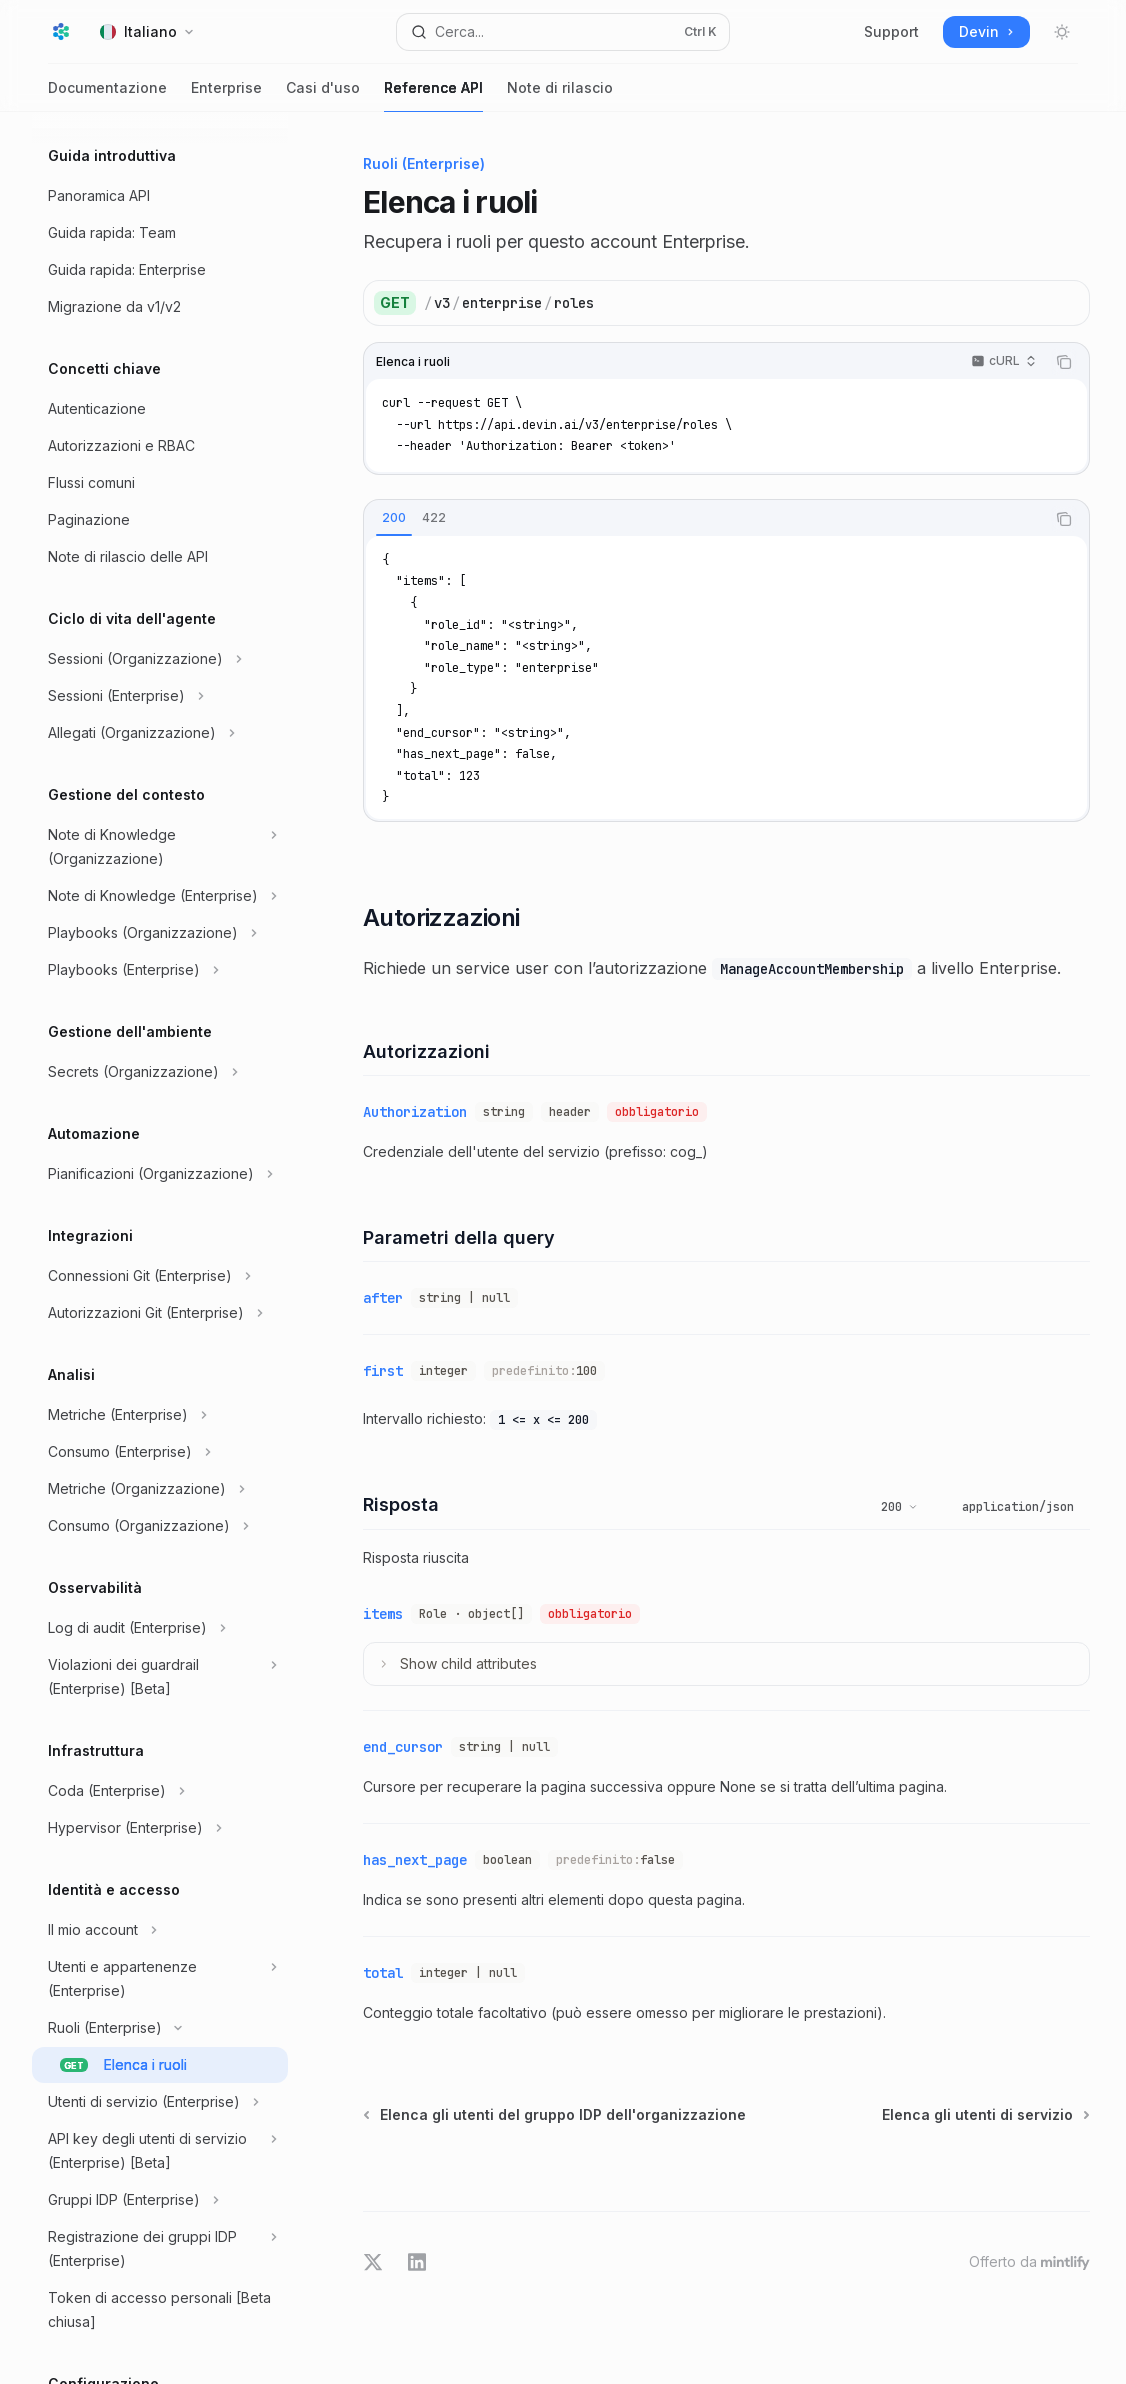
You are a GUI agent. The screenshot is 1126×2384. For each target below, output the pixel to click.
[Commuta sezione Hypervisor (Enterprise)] (160, 1828)
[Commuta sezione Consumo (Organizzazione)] (160, 1526)
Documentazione (107, 95)
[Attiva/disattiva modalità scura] (1062, 32)
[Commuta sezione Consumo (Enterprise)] (160, 1452)
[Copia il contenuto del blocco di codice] (1064, 362)
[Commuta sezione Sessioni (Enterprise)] (160, 696)
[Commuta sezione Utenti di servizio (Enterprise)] (160, 2102)
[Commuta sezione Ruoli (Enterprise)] (160, 2028)
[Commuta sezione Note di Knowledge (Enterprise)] (160, 896)
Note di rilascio (560, 95)
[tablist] (704, 519)
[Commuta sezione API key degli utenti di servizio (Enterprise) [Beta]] (160, 2151)
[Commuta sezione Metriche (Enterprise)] (160, 1415)
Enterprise (226, 95)
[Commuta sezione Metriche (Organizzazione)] (160, 1489)
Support (891, 31)
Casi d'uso (323, 95)
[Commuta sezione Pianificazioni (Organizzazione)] (160, 1174)
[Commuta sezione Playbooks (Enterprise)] (160, 970)
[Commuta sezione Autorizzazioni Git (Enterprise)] (160, 1313)
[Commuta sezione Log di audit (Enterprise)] (160, 1628)
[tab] (394, 518)
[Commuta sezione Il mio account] (160, 1930)
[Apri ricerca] (563, 32)
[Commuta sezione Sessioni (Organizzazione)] (160, 659)
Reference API (433, 95)
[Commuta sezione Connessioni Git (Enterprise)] (160, 1276)
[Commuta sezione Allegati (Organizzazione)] (160, 733)
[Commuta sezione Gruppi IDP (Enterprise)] (160, 2200)
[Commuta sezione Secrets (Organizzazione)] (160, 1072)
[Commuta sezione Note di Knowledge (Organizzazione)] (160, 847)
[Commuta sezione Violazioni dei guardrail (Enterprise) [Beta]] (160, 1677)
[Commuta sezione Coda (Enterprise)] (160, 1791)
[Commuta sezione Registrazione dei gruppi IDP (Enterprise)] (160, 2249)
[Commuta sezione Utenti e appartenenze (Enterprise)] (160, 1979)
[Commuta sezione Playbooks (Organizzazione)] (160, 933)
